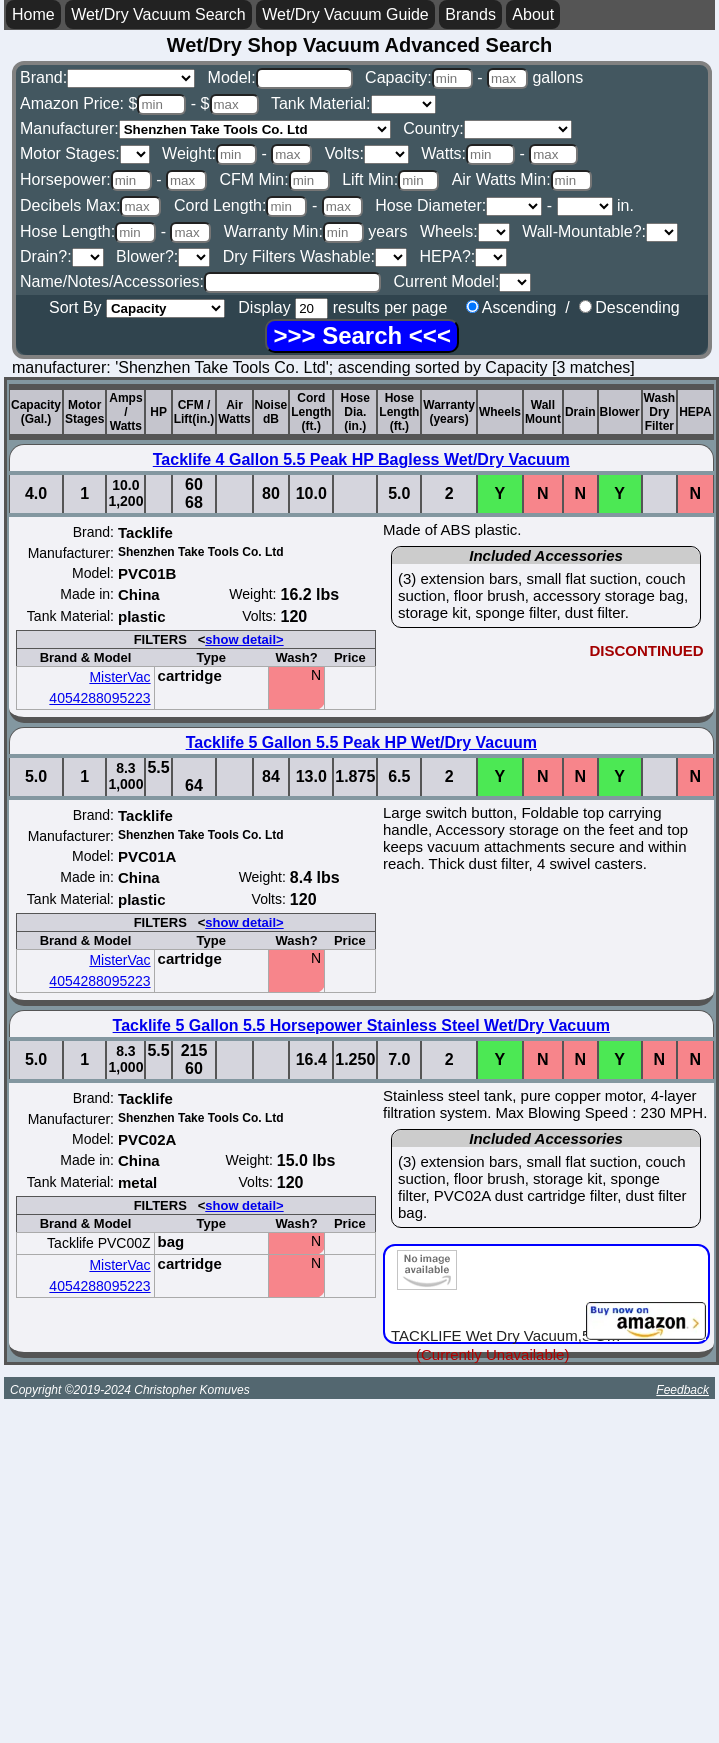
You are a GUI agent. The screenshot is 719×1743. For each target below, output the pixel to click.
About (533, 14)
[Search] (361, 336)
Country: (487, 128)
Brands (470, 14)
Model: (280, 77)
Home (33, 14)
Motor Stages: (85, 153)
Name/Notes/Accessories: (200, 281)
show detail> (244, 639)
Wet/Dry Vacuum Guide (345, 14)
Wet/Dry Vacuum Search (158, 14)
